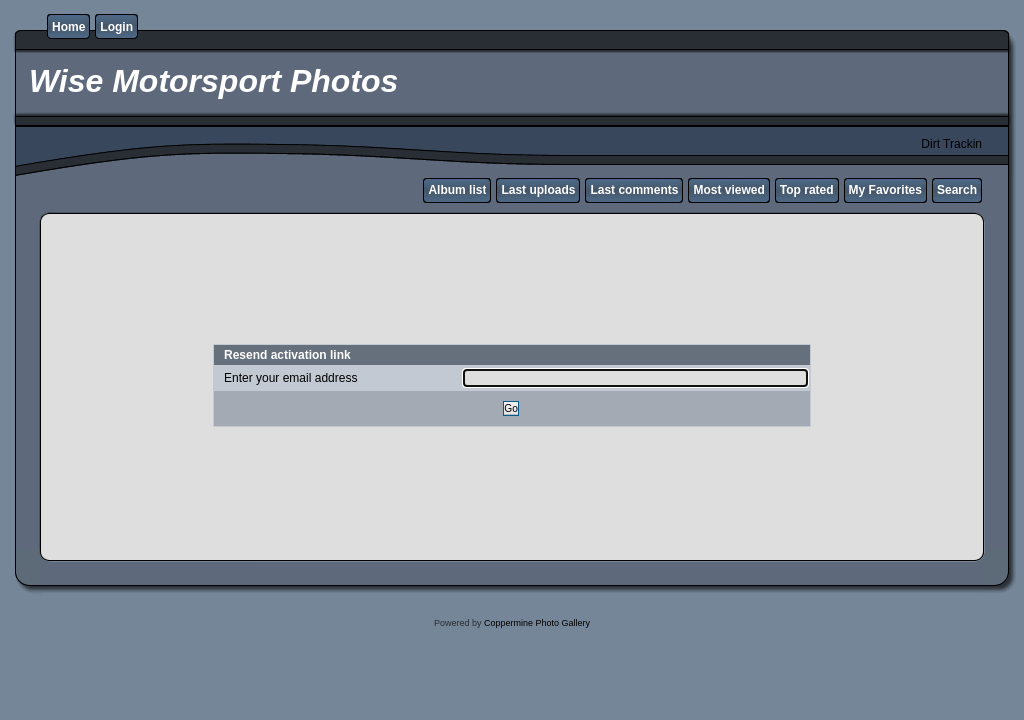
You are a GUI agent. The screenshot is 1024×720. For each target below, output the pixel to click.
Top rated (807, 190)
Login (116, 27)
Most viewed (728, 190)
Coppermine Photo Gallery (537, 623)
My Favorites (885, 190)
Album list (457, 190)
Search (957, 190)
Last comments (634, 190)
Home (68, 27)
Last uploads (538, 190)
